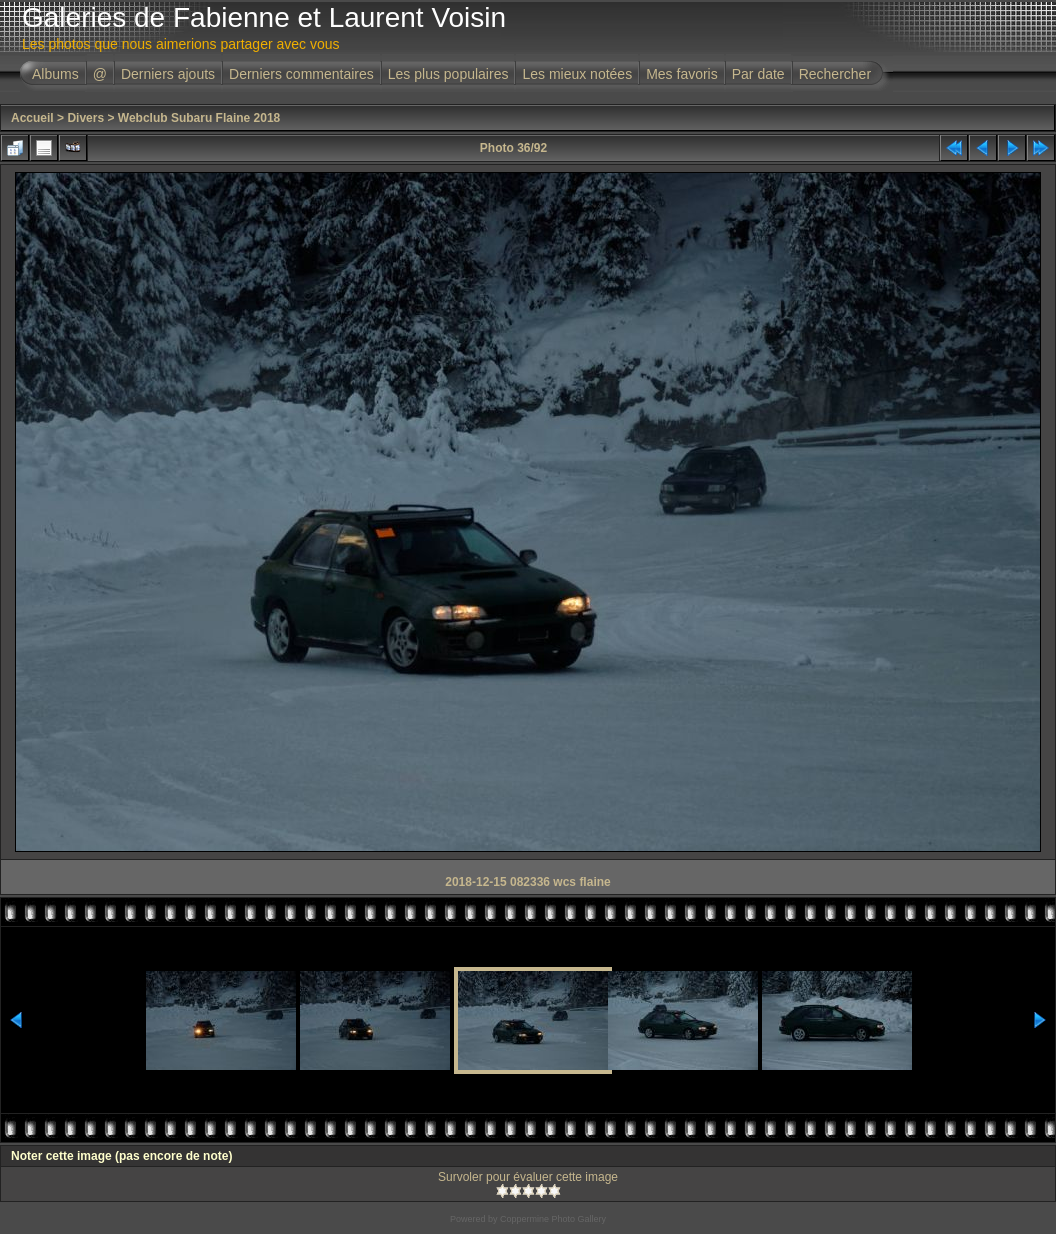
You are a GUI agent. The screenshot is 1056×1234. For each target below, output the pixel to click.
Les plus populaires (448, 74)
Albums (55, 74)
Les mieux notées (577, 74)
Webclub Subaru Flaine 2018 (199, 118)
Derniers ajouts (168, 74)
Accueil (32, 118)
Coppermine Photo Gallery (553, 1219)
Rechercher (835, 74)
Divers (85, 118)
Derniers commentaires (301, 74)
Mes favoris (682, 74)
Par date (758, 74)
